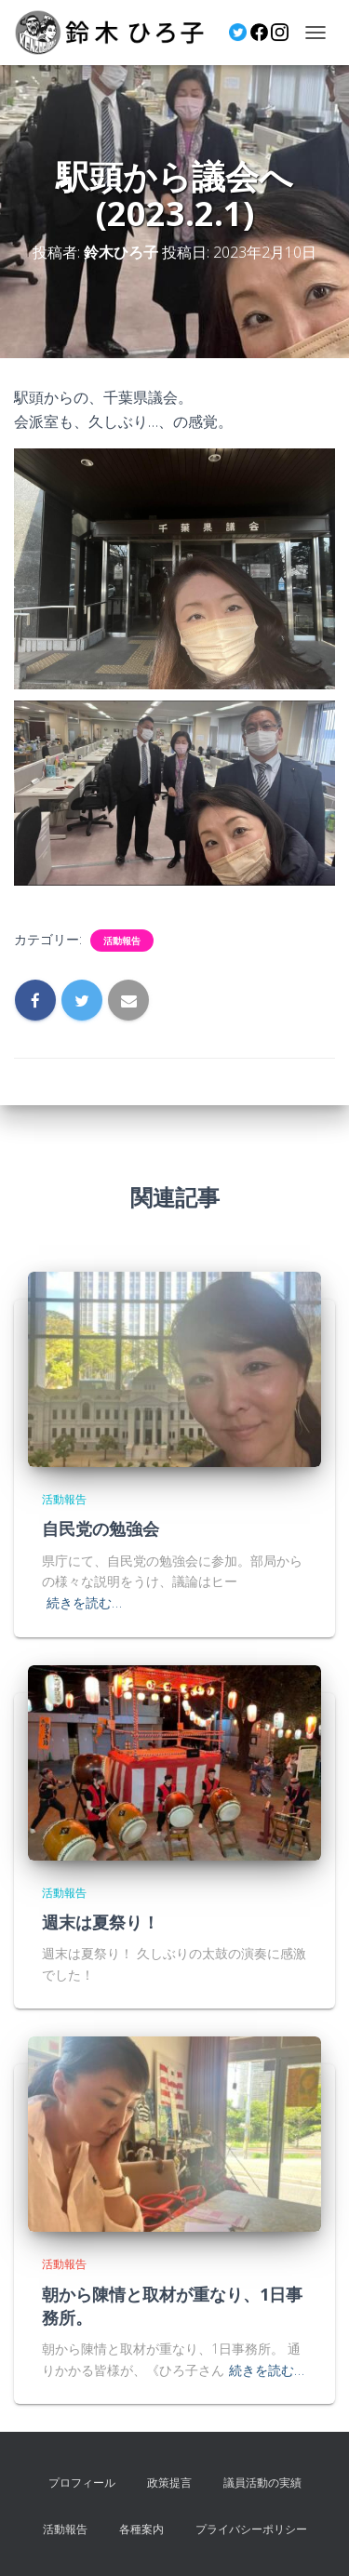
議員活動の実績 (262, 2482)
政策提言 (169, 2482)
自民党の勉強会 (100, 1528)
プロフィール (81, 2482)
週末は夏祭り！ (100, 1922)
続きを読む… (84, 1602)
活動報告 (122, 940)
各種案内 (141, 2529)
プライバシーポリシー (251, 2529)
